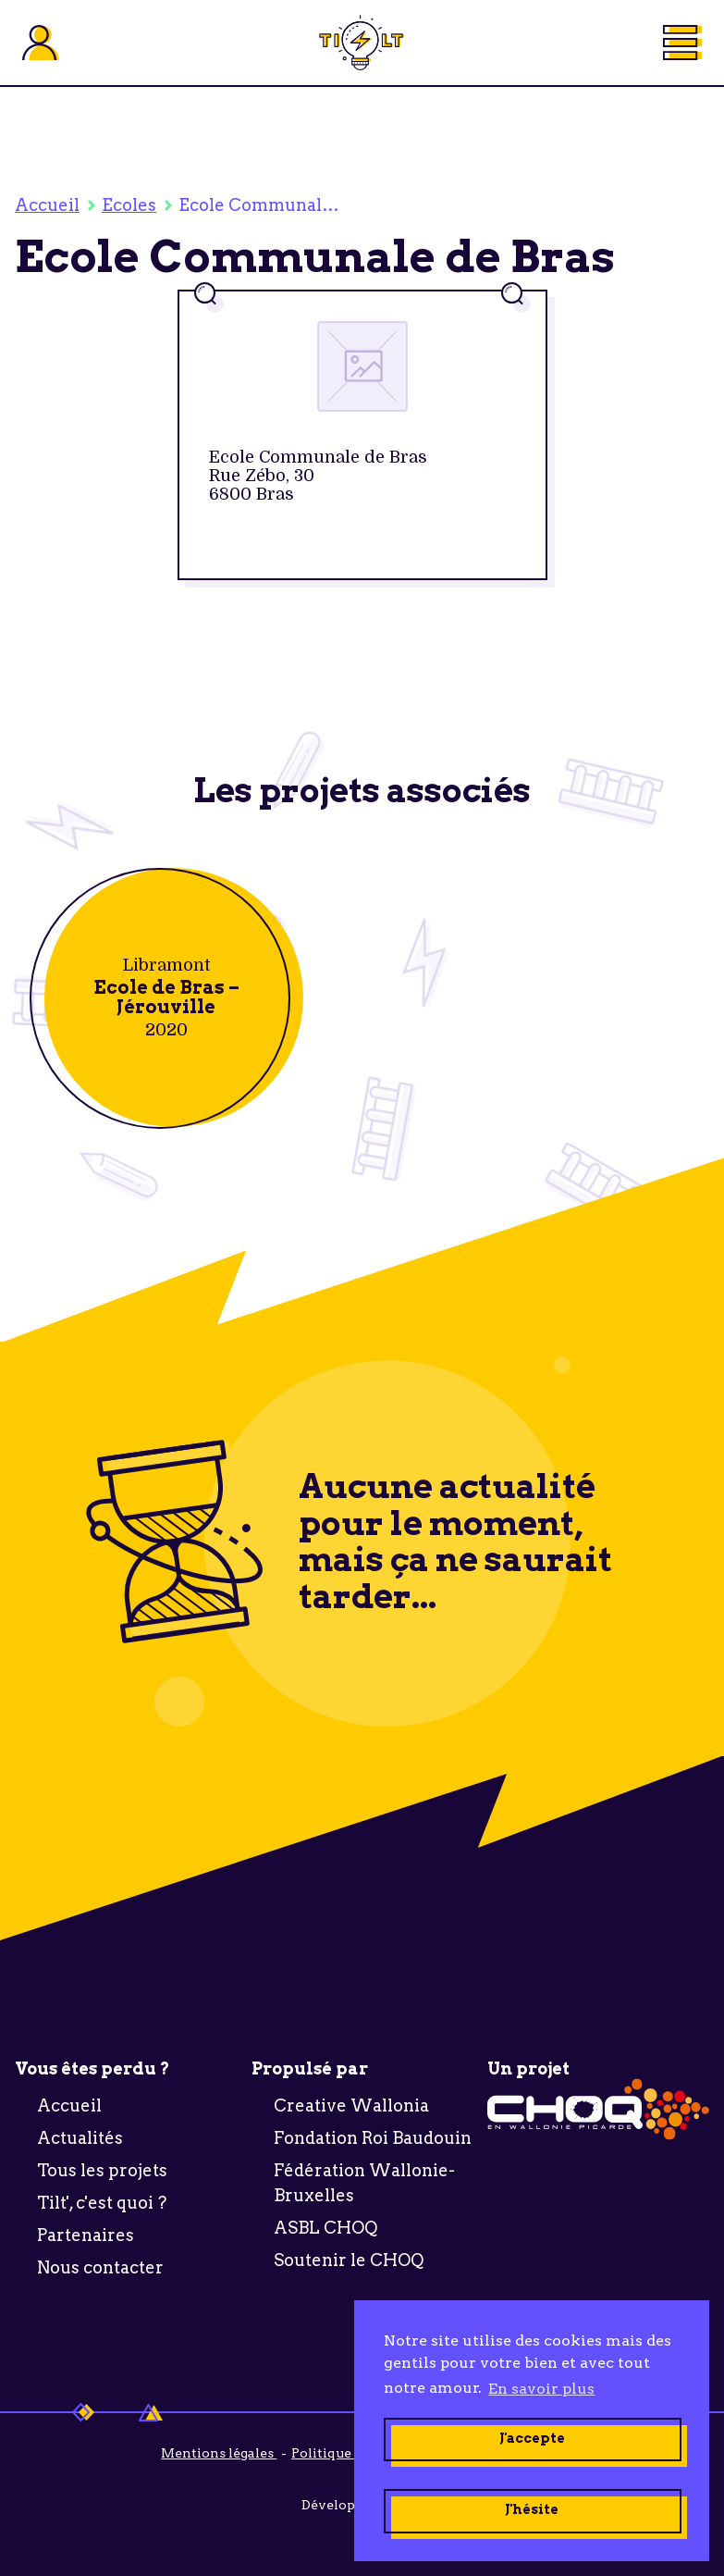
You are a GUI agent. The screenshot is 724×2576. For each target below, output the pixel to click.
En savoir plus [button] (541, 2388)
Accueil (47, 205)
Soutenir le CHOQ (348, 2260)
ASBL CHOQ (325, 2227)
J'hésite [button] (531, 2509)
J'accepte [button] (532, 2438)
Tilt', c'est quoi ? (101, 2202)
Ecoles (129, 205)
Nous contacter (100, 2267)
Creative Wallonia (351, 2105)
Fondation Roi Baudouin (373, 2138)
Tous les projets (102, 2170)
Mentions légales (218, 2453)
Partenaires (85, 2235)
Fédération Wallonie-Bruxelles (364, 2183)
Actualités (80, 2138)
